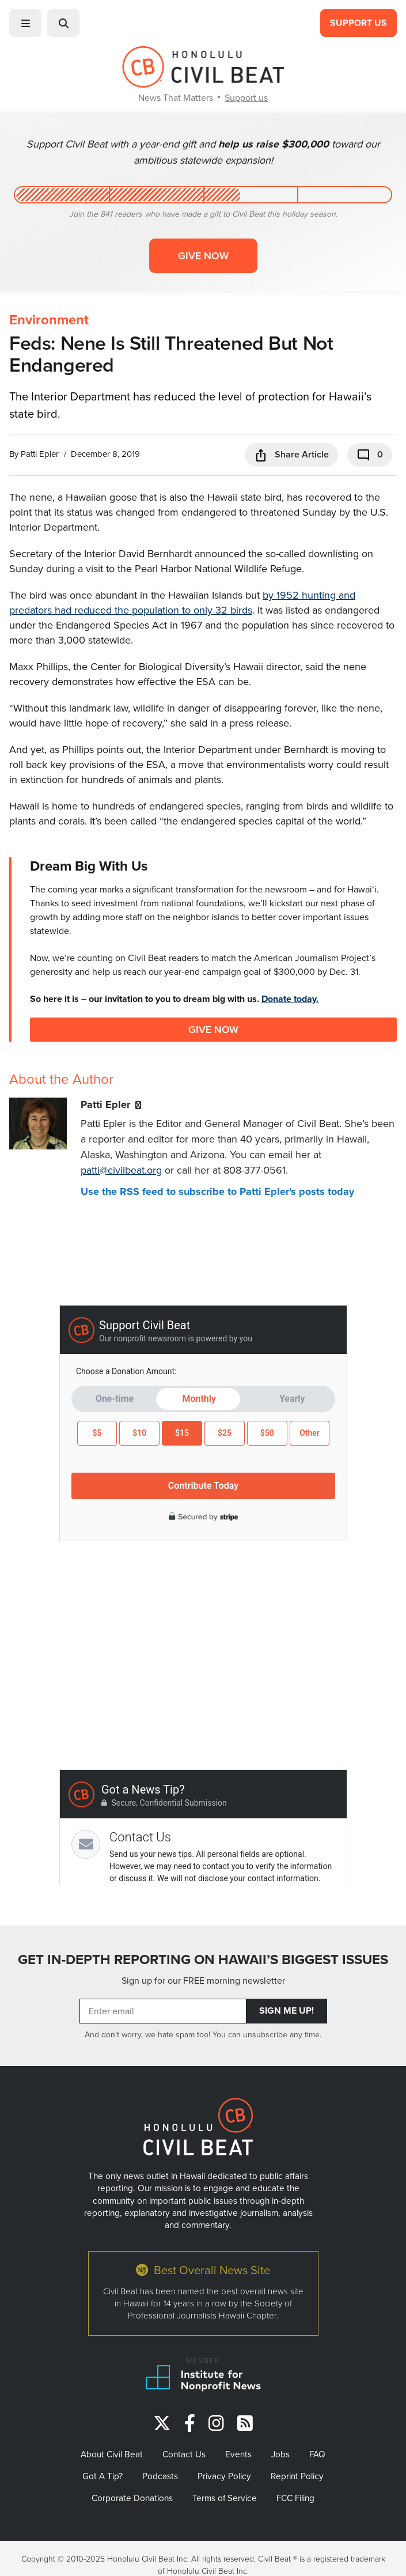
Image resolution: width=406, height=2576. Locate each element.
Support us (246, 97)
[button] (25, 23)
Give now (203, 255)
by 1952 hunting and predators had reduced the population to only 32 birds (182, 602)
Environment (49, 319)
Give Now (213, 1029)
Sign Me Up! (286, 2010)
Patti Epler (40, 454)
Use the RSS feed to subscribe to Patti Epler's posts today (217, 1191)
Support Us (358, 22)
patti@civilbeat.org (121, 1170)
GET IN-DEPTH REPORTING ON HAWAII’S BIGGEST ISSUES (203, 1959)
